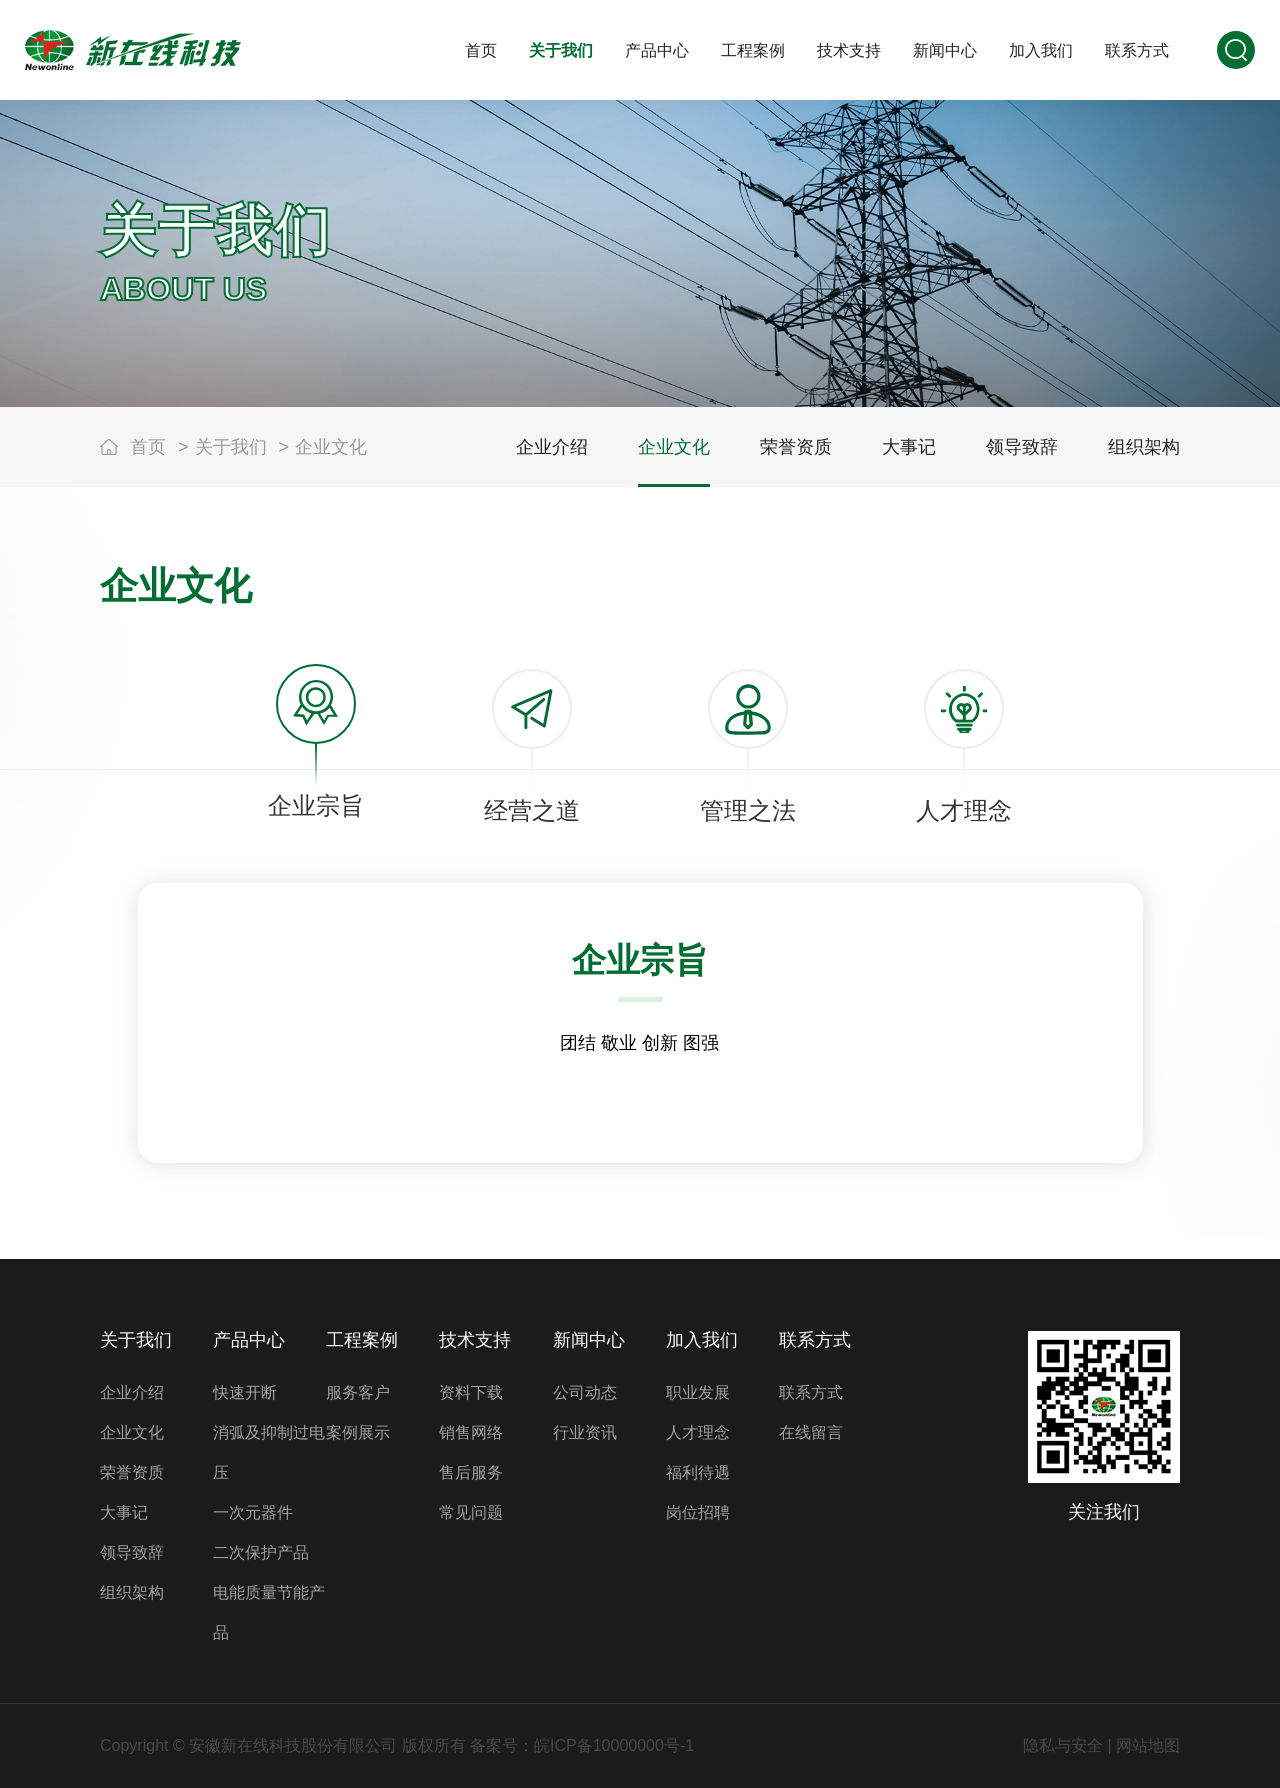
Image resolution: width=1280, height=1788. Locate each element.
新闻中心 (589, 1340)
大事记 (124, 1512)
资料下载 (471, 1392)
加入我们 (702, 1340)
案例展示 (358, 1432)
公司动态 (585, 1392)
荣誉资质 (132, 1472)
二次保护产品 (261, 1552)
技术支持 (475, 1340)
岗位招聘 (698, 1512)
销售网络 (471, 1432)
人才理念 (698, 1432)
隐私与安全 (1063, 1745)
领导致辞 (132, 1552)
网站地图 (1148, 1745)
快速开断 (245, 1392)
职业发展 (698, 1392)
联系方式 (815, 1340)
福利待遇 (698, 1472)
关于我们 (231, 447)
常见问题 (471, 1512)
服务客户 (358, 1392)
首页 (148, 447)
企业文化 (331, 447)
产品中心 (249, 1340)
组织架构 (132, 1592)
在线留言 (811, 1432)
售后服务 (471, 1472)
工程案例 (362, 1340)
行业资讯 (585, 1432)
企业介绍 (132, 1392)
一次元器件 (253, 1512)
